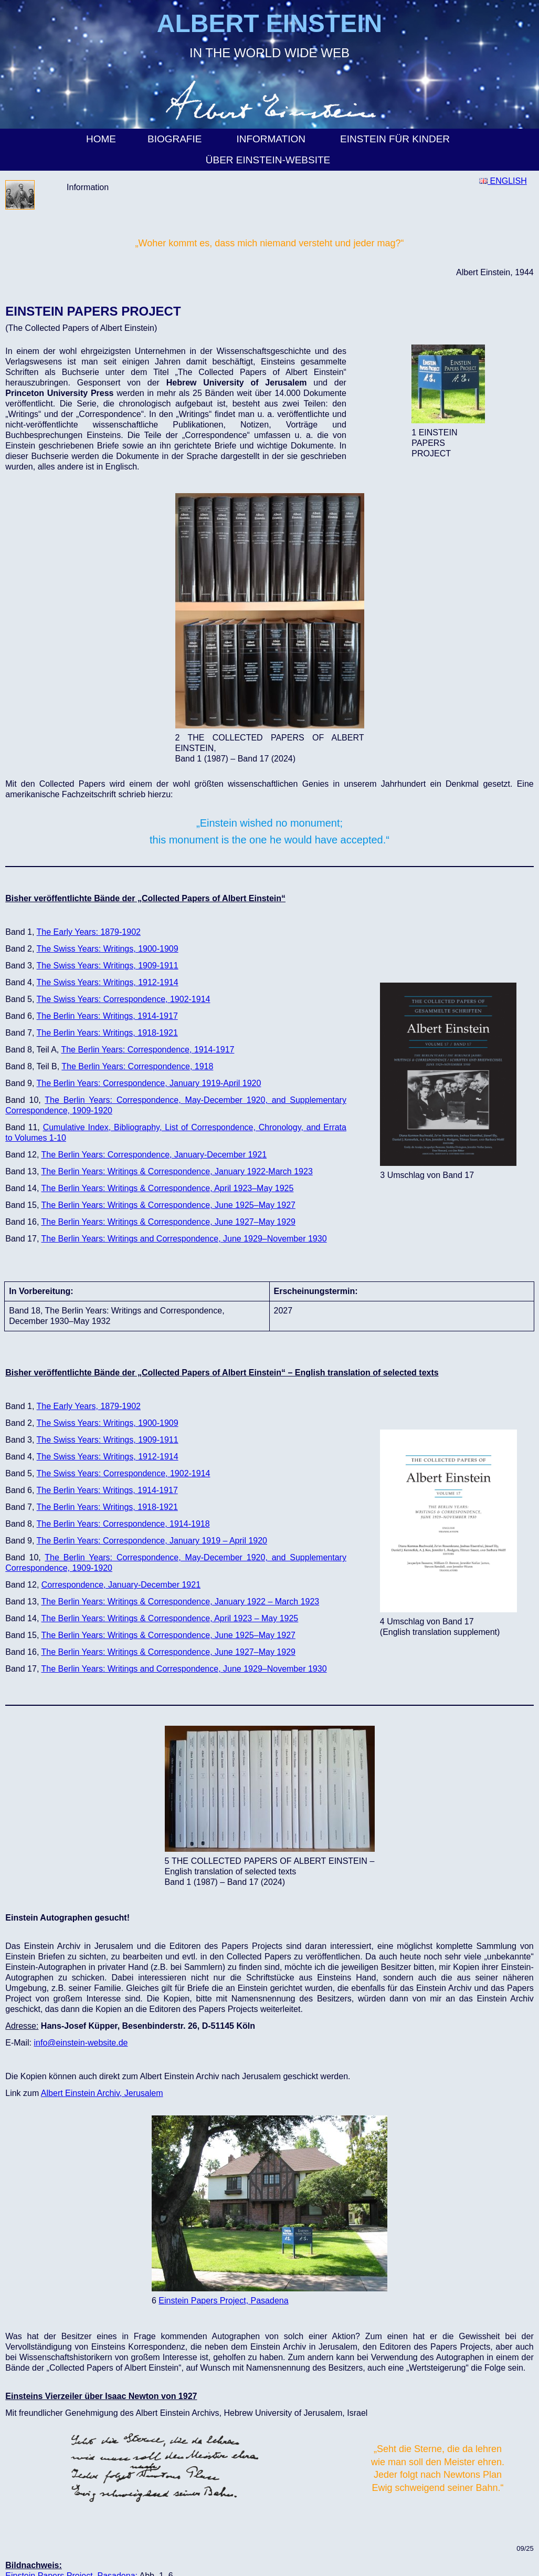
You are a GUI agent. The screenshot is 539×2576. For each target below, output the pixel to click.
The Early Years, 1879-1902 (89, 1406)
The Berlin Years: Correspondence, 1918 (137, 1066)
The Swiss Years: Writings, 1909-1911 (107, 965)
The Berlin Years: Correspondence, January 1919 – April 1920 (152, 1540)
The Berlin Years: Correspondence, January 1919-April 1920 (149, 1083)
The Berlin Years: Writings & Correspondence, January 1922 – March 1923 (180, 1601)
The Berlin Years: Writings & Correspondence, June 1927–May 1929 (168, 1221)
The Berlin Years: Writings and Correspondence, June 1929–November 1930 (183, 1238)
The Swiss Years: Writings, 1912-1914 (107, 982)
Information (272, 138)
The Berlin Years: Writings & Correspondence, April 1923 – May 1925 (169, 1618)
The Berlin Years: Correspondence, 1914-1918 (123, 1523)
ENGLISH (503, 180)
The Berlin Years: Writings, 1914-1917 (107, 1015)
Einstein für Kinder (396, 138)
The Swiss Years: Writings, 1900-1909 (107, 948)
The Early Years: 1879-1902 (89, 931)
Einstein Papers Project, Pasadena (223, 2300)
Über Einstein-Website (270, 159)
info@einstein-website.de (81, 2042)
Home (101, 138)
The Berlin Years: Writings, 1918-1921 (107, 1032)
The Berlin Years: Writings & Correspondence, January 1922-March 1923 (176, 1171)
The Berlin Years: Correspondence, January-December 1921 (154, 1154)
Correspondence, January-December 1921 (120, 1584)
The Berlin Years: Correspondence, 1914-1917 (147, 1049)
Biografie (176, 138)
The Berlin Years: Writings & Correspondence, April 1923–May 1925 (167, 1188)
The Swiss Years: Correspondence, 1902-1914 (123, 999)
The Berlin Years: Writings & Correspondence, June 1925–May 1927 (168, 1205)
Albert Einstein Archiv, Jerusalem (102, 2093)
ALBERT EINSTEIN (269, 23)
